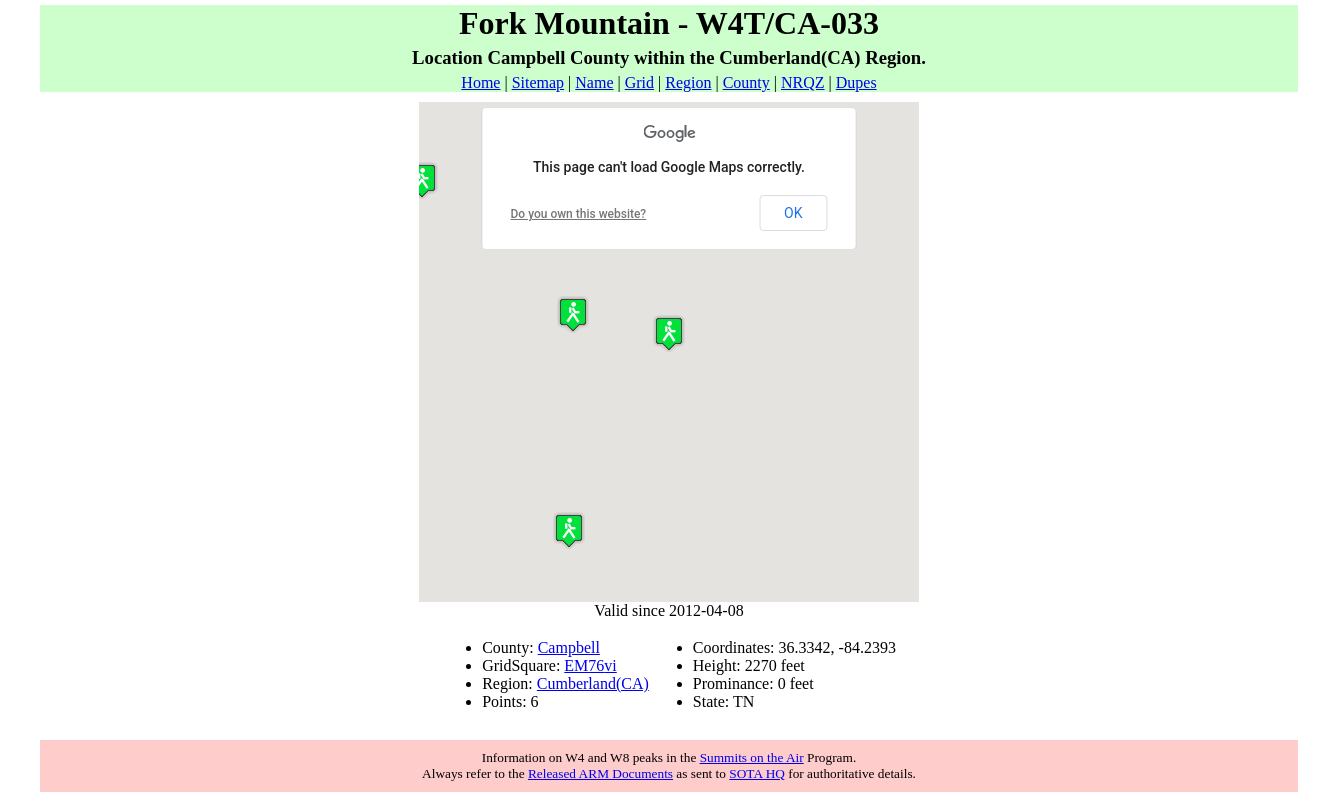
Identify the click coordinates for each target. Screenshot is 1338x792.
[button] (669, 333)
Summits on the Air (752, 757)
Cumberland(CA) (593, 683)
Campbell (569, 647)
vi (610, 665)
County (746, 82)
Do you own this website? (579, 214)
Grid (639, 82)
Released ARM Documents (600, 773)
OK (793, 213)
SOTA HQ (757, 773)
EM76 (584, 665)
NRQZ (803, 82)
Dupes (856, 82)
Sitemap (538, 82)
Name (594, 82)
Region (688, 82)
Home (480, 82)
